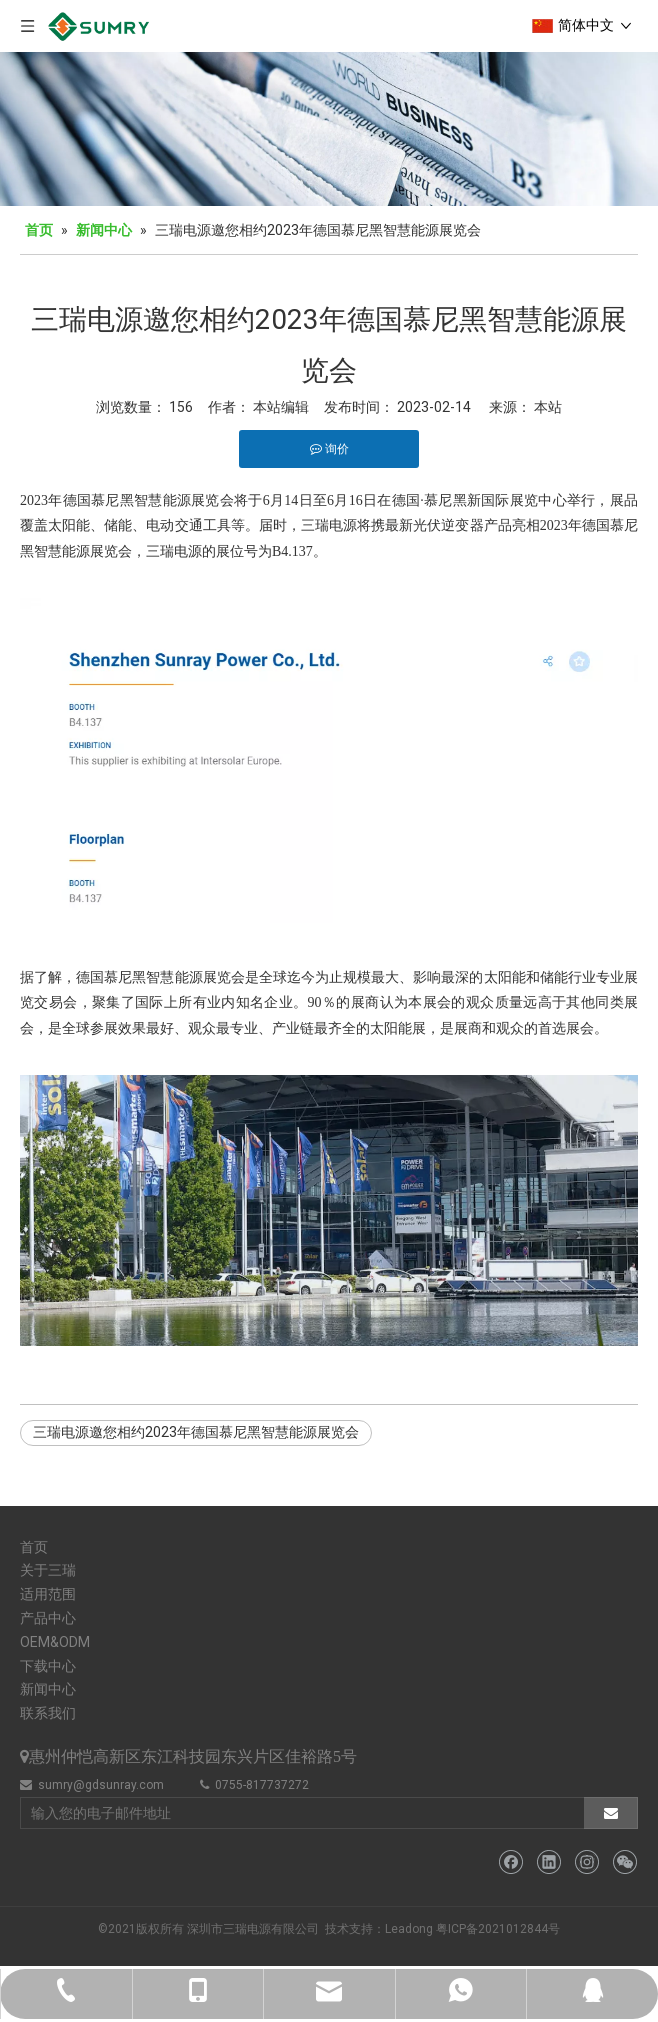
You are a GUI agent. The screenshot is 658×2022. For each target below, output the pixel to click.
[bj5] (329, 129)
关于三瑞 (48, 1570)
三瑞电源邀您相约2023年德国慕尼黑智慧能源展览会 (196, 1432)
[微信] (624, 1862)
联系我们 (48, 1713)
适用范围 (48, 1594)
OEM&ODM (55, 1642)
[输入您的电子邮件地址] (298, 1813)
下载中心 (48, 1666)
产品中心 (48, 1618)
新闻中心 (48, 1689)
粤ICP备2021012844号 (498, 1929)
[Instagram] (586, 1862)
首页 (34, 1547)
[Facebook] (510, 1862)
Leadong (409, 1929)
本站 (548, 407)
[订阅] (611, 1813)
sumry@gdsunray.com (101, 1785)
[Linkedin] (548, 1862)
